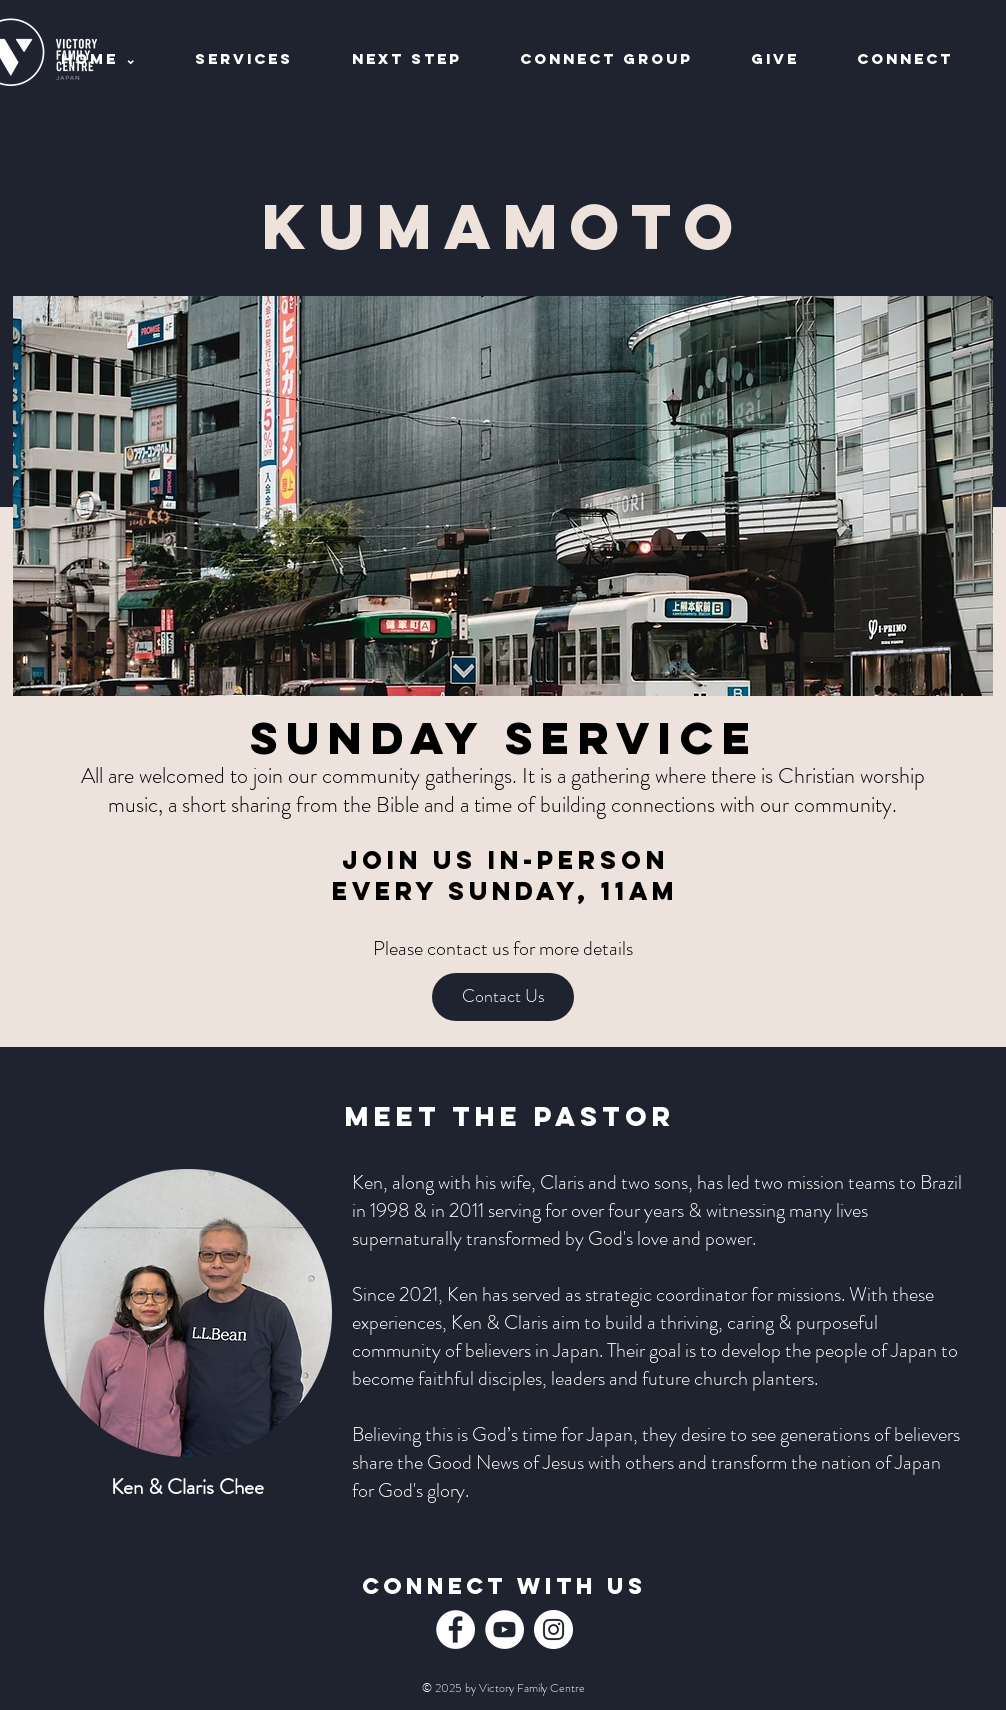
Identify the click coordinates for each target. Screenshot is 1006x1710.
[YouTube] (504, 1629)
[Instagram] (553, 1629)
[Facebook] (455, 1629)
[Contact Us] (503, 997)
